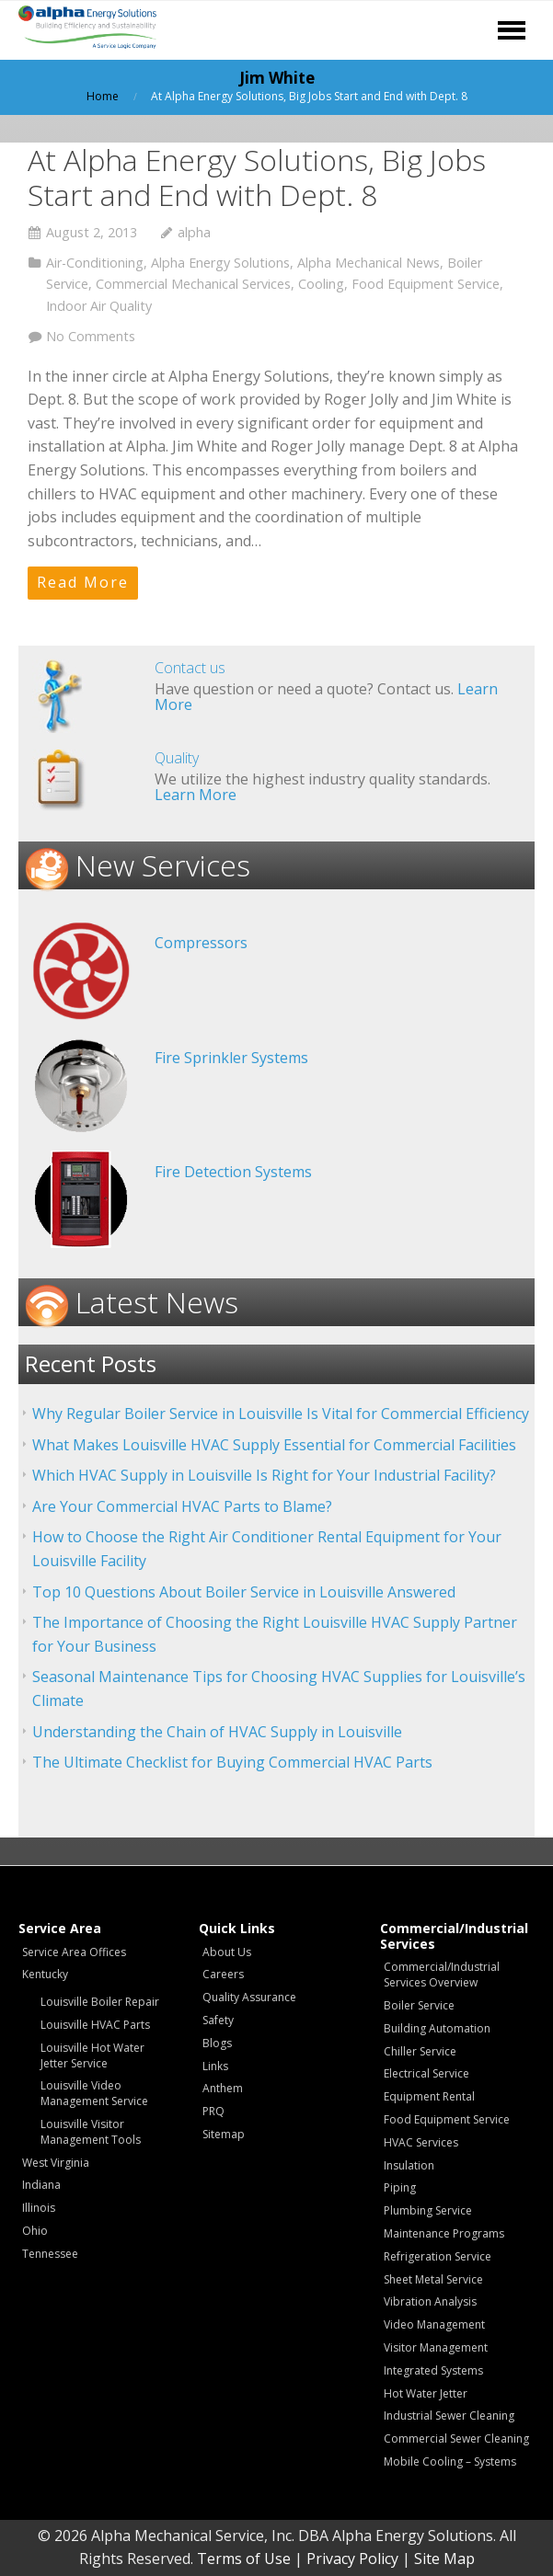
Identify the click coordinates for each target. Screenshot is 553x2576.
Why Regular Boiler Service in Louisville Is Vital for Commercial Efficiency (280, 1413)
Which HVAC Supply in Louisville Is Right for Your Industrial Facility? (264, 1475)
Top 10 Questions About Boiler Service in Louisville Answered (243, 1592)
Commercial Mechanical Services (193, 283)
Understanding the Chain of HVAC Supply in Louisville (217, 1732)
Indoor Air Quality (99, 306)
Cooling (321, 283)
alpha (194, 232)
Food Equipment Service (425, 283)
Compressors (201, 943)
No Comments (90, 336)
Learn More (195, 794)
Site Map (444, 2558)
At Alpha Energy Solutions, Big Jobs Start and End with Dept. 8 (257, 177)
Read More (83, 582)
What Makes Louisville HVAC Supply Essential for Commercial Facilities (274, 1445)
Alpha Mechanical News (368, 262)
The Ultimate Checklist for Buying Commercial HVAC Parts (232, 1762)
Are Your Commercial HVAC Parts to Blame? (182, 1506)
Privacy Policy (352, 2558)
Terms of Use (244, 2558)
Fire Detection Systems (233, 1172)
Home (102, 96)
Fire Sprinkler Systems (231, 1058)
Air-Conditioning (95, 262)
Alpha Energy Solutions (220, 262)
